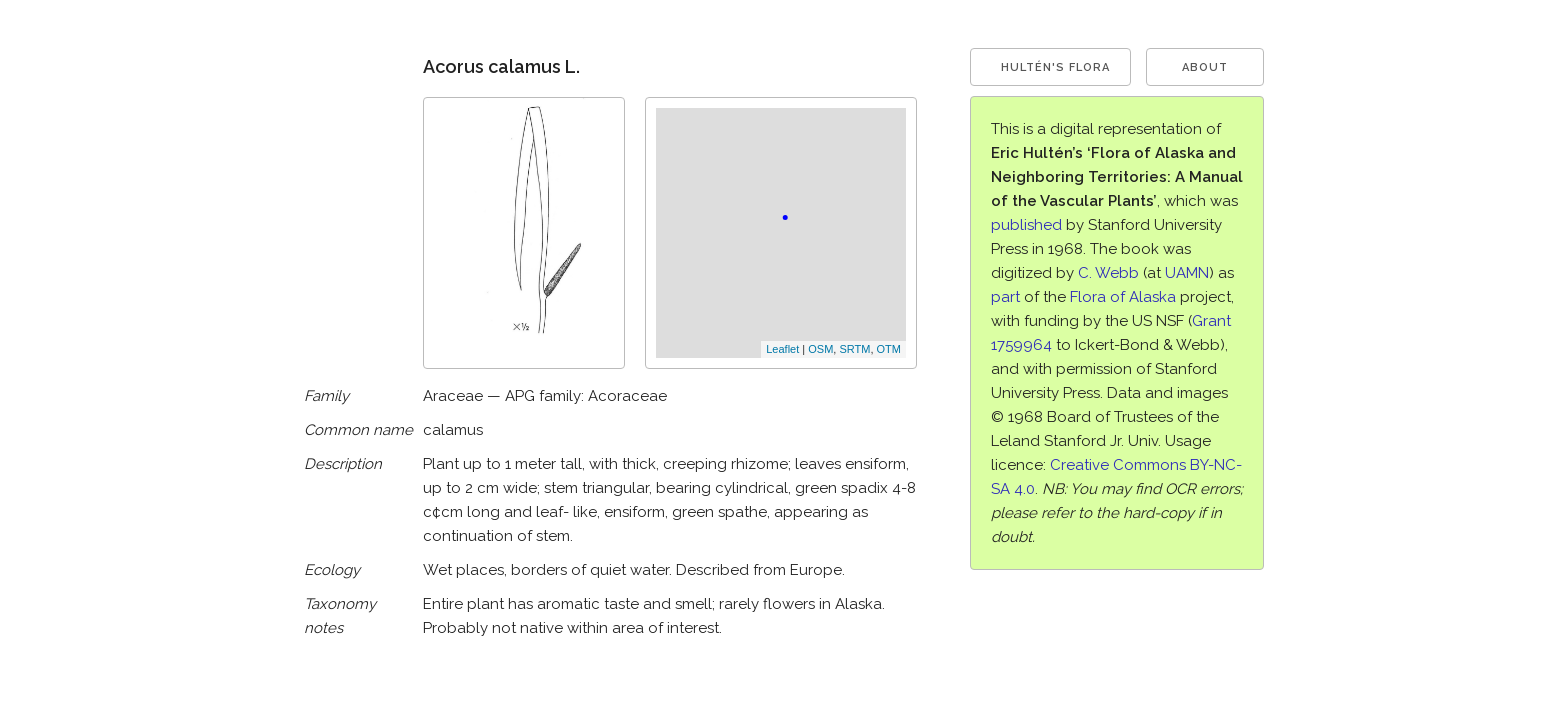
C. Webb (1108, 273)
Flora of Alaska (1123, 297)
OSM (820, 349)
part (1005, 297)
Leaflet (782, 349)
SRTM (854, 349)
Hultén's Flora (1055, 67)
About (1205, 67)
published (1026, 225)
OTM (889, 349)
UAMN (1187, 273)
